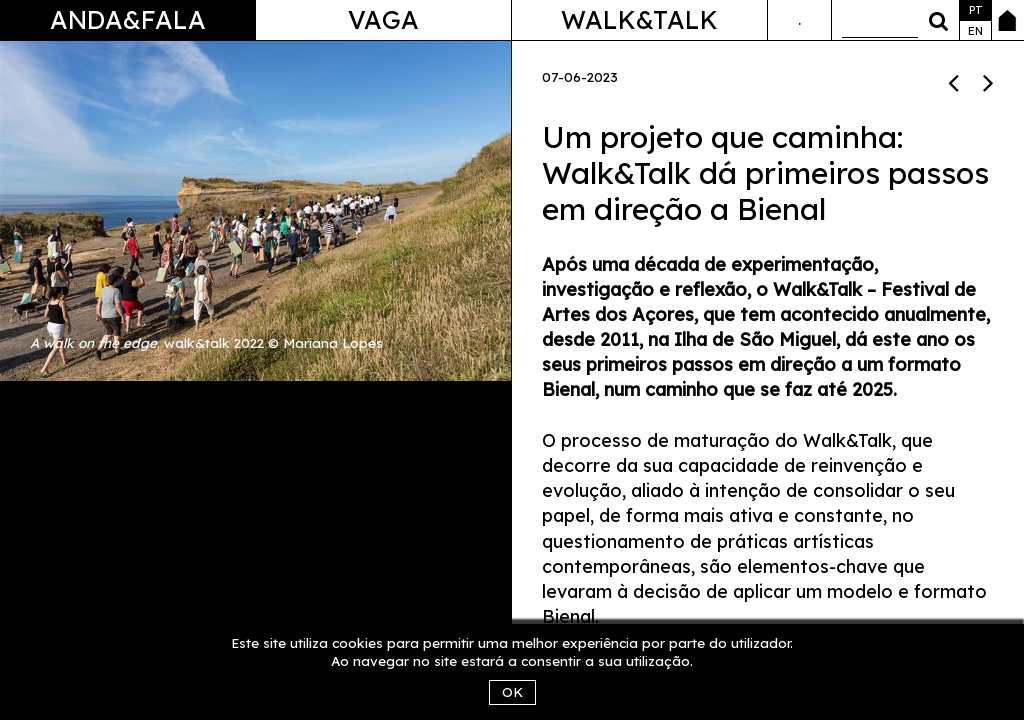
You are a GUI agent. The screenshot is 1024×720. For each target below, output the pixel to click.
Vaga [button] (383, 19)
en (975, 31)
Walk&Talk (639, 19)
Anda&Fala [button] (128, 19)
